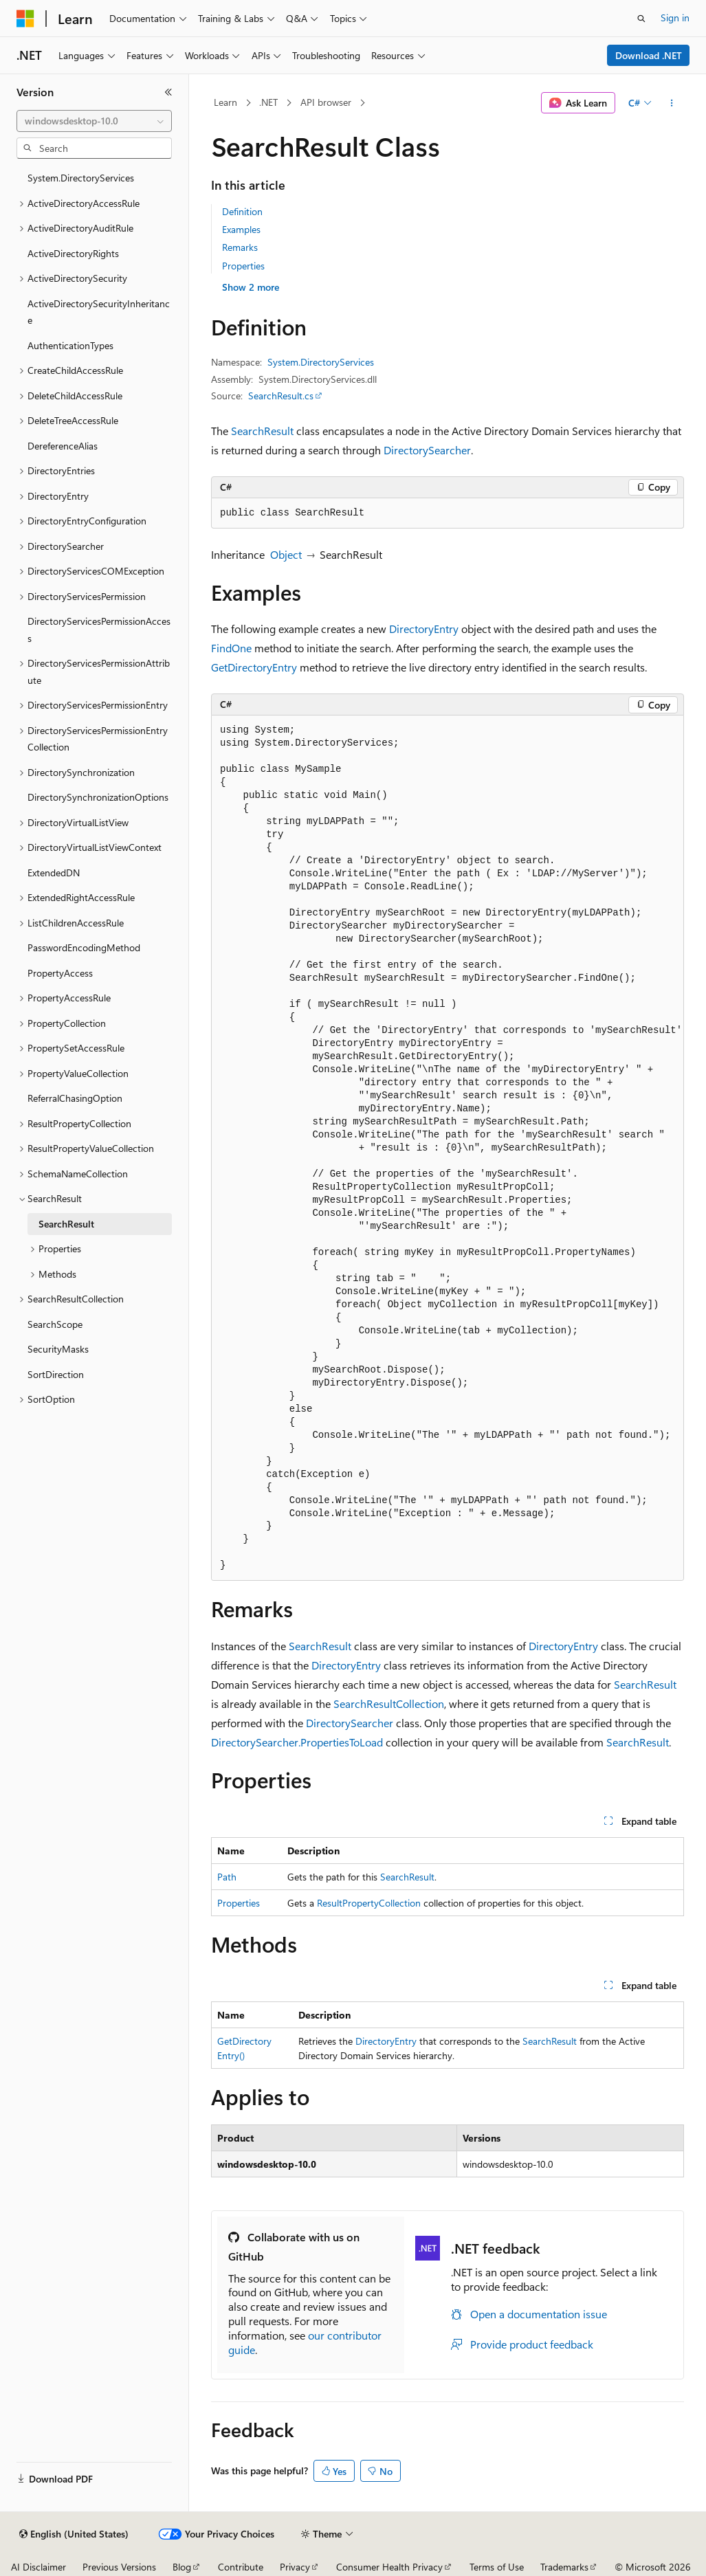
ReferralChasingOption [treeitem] (74, 1097)
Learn (225, 102)
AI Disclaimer (38, 2566)
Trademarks (564, 2566)
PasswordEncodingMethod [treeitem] (83, 947)
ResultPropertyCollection (369, 1902)
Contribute (240, 2566)
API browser (325, 102)
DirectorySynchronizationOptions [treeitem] (97, 796)
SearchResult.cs (280, 395)
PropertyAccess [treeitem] (60, 972)
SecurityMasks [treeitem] (58, 1348)
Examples (241, 229)
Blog (182, 2566)
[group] (447, 1148)
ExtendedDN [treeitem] (53, 872)
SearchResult (262, 430)
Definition (242, 211)
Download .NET (648, 55)
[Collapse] (168, 92)
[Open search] (641, 18)
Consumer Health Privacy (389, 2566)
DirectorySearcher (427, 450)
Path (226, 1876)
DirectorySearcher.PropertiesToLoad (297, 1742)
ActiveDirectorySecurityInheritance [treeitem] (98, 312)
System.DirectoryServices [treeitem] (80, 177)
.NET (268, 102)
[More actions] (672, 103)
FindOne (231, 648)
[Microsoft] (25, 18)
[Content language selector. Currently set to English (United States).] (74, 2534)
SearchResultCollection (388, 1703)
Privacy (295, 2566)
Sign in (675, 17)
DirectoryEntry (424, 628)
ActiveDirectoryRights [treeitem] (73, 253)
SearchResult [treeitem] (66, 1223)
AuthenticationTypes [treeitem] (70, 345)
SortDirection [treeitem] (55, 1374)
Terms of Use (497, 2566)
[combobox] (94, 121)
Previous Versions (119, 2566)
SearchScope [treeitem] (54, 1324)
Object (286, 554)
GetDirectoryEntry (254, 667)
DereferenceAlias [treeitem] (62, 445)
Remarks (240, 247)
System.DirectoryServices (320, 361)
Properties (243, 265)
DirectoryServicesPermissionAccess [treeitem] (98, 629)
